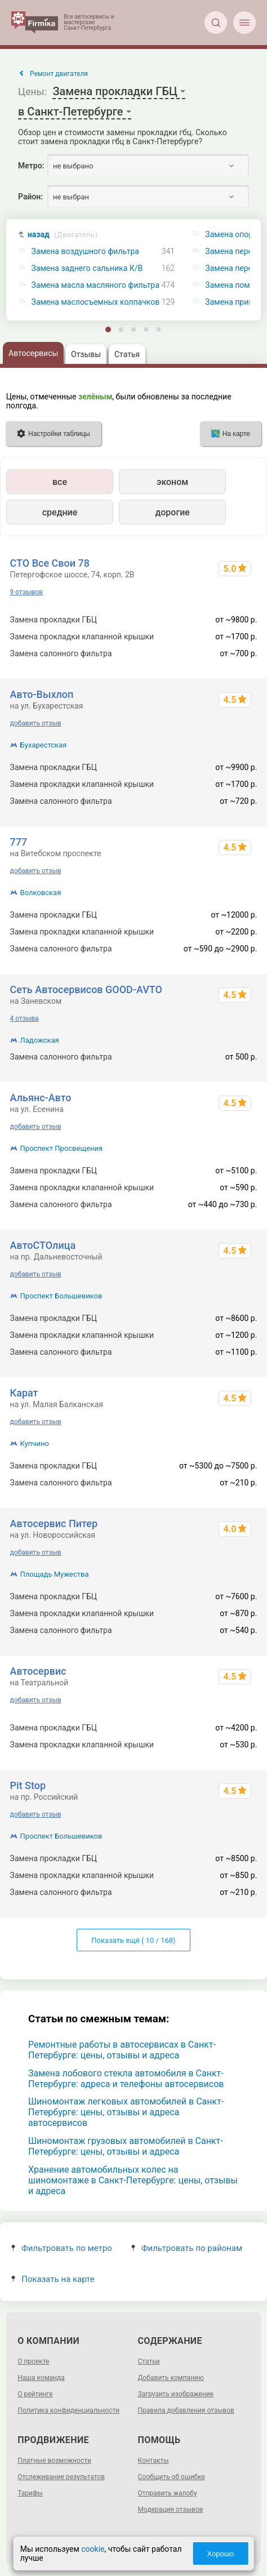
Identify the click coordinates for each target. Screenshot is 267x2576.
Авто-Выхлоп (42, 694)
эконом (172, 482)
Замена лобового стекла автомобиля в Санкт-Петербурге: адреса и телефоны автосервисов (126, 2078)
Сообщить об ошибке (171, 2477)
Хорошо (220, 2554)
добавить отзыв (35, 723)
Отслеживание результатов (61, 2477)
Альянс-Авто (41, 1098)
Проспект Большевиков (61, 1296)
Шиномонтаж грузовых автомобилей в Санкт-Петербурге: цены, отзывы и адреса (125, 2146)
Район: (30, 196)
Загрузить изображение (176, 2394)
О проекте (33, 2361)
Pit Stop (28, 1785)
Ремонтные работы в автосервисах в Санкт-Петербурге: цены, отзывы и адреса (122, 2050)
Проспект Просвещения (61, 1148)
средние (60, 512)
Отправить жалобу (167, 2493)
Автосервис (38, 1671)
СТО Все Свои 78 (50, 563)
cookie (92, 2548)
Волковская (40, 892)
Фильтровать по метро (61, 2248)
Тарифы (30, 2493)
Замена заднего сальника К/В (87, 268)
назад (62, 234)
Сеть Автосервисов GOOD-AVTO (86, 989)
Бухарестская (43, 745)
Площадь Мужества (54, 1574)
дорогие (172, 512)
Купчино (34, 1443)
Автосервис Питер (54, 1523)
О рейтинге (34, 2394)
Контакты (153, 2460)
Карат (24, 1393)
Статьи (149, 2361)
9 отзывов (26, 592)
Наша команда (41, 2378)
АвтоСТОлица (43, 1245)
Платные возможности (54, 2460)
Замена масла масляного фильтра (95, 285)
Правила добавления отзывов (186, 2410)
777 (19, 842)
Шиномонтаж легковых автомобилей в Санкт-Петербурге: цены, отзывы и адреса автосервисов (126, 2112)
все (59, 482)
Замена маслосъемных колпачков (96, 302)
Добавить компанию (171, 2378)
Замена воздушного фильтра (85, 251)
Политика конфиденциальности (68, 2410)
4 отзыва (24, 1018)
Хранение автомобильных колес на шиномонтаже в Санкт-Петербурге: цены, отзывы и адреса (133, 2180)
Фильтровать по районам (186, 2248)
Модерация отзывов (170, 2509)
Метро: (31, 165)
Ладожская (39, 1040)
